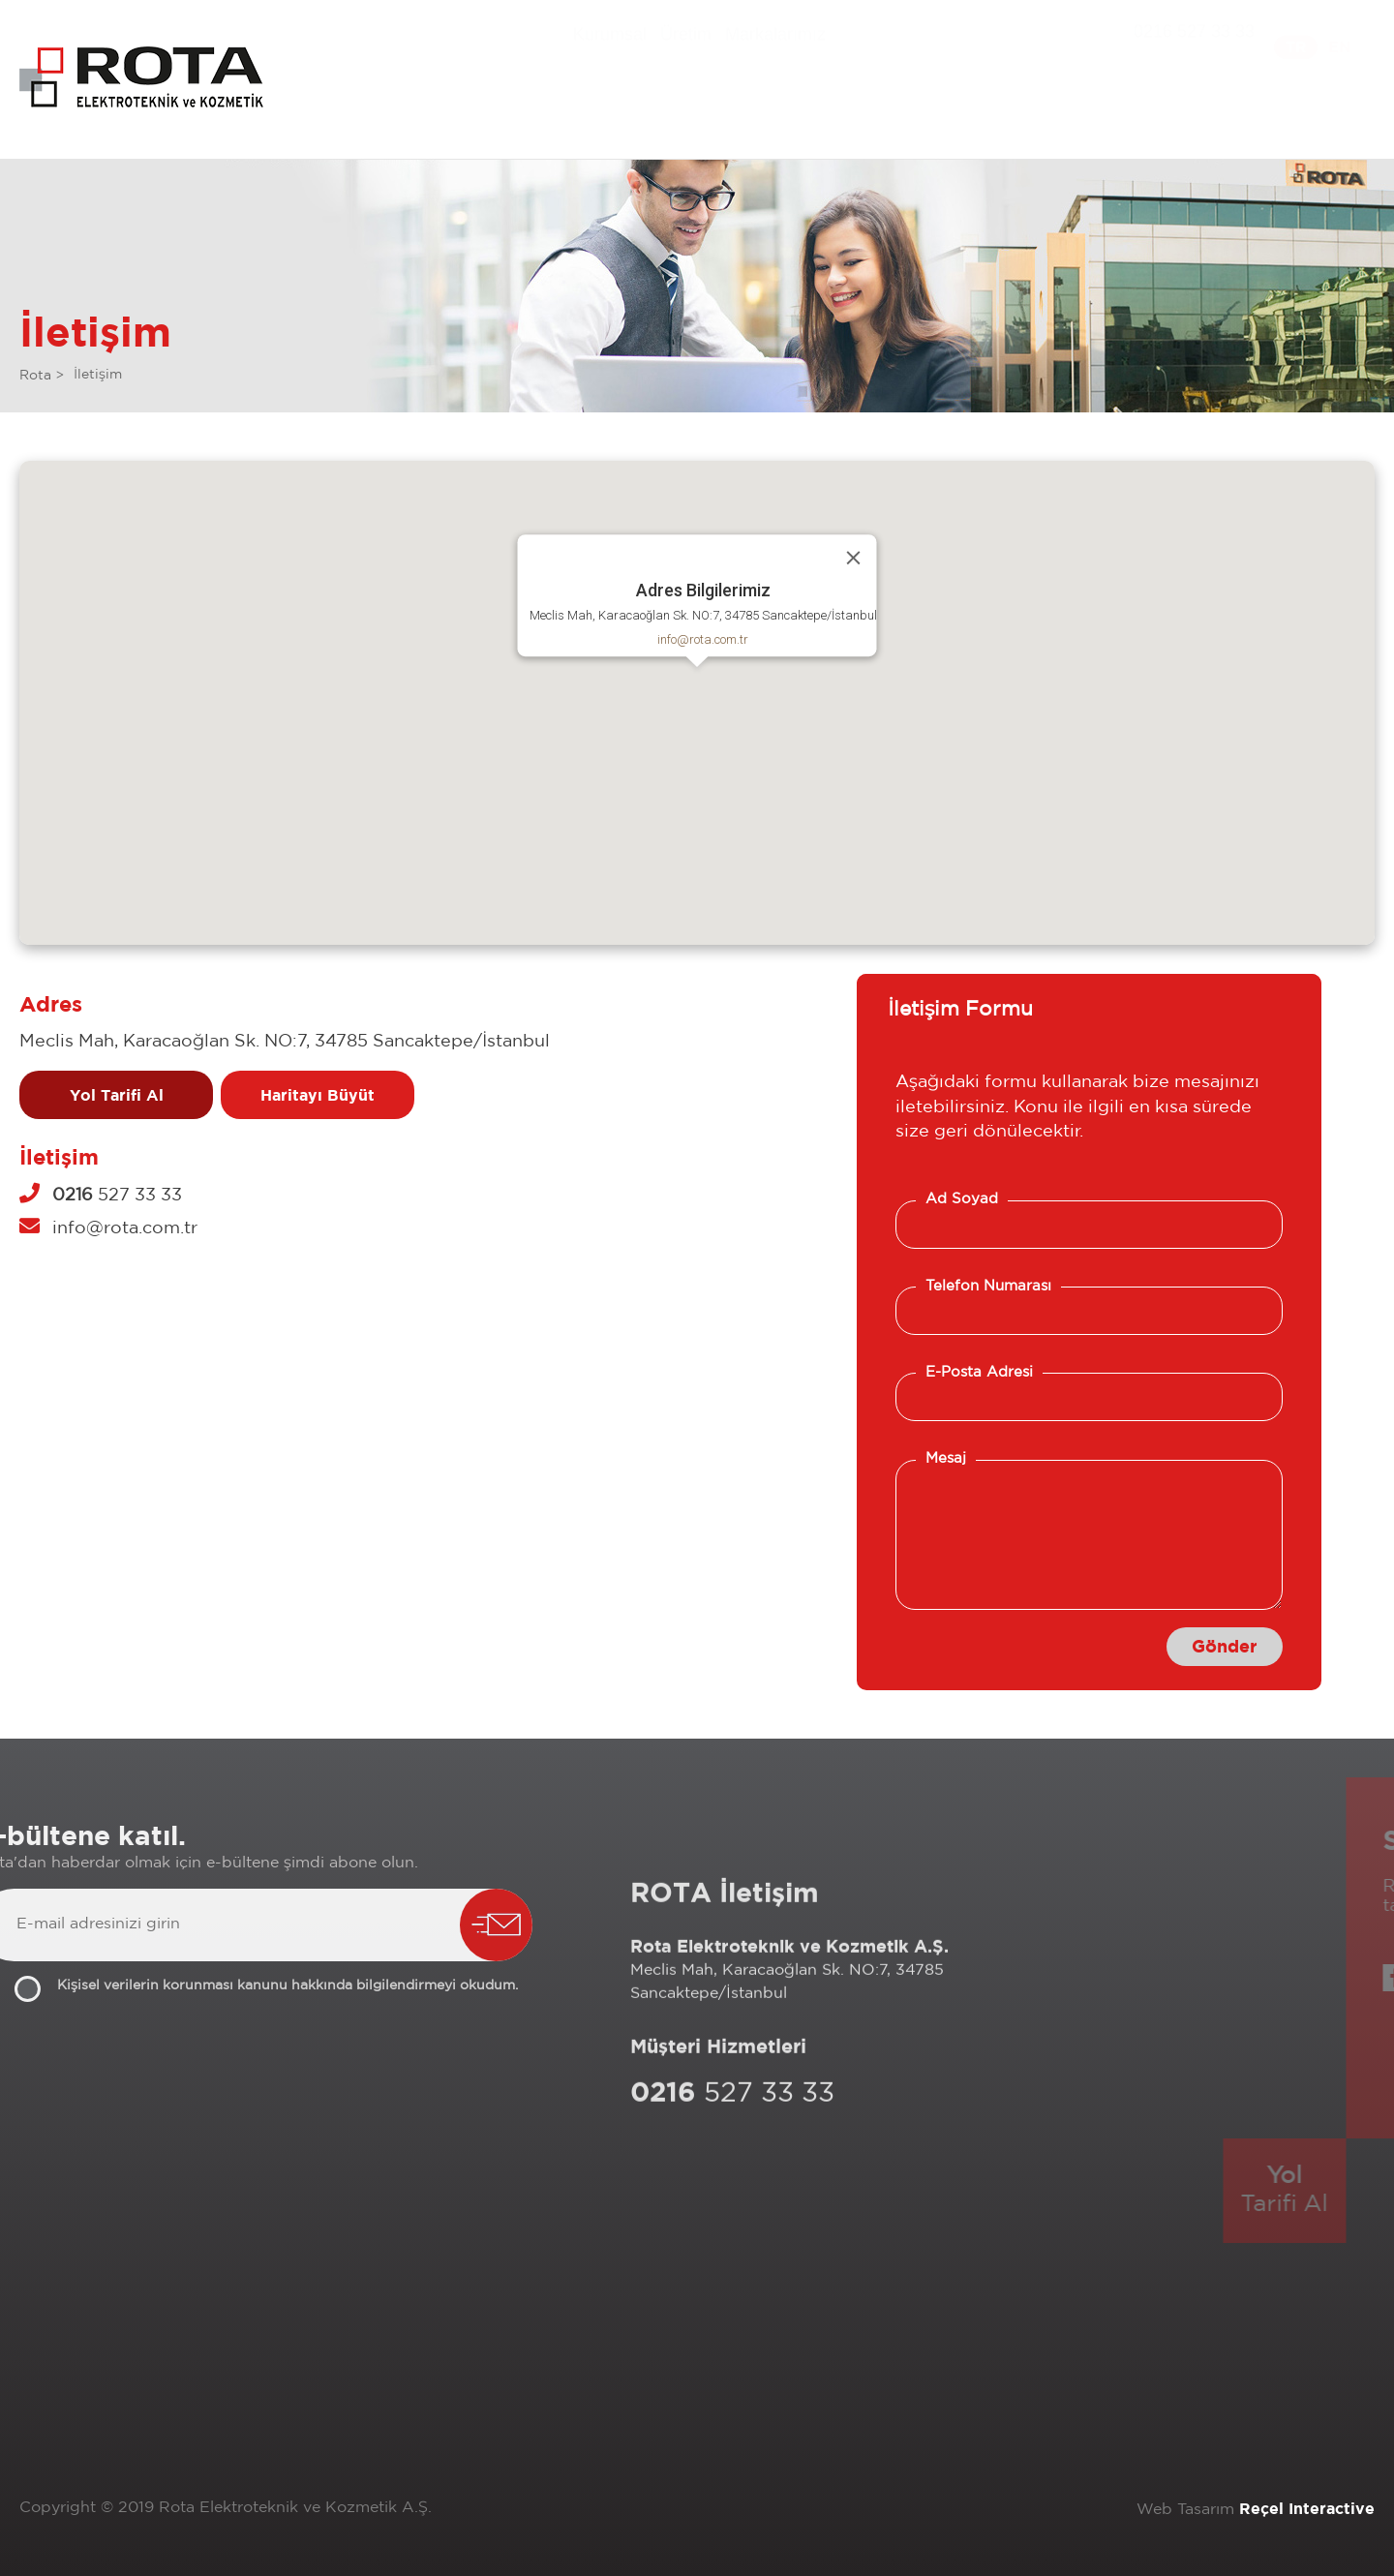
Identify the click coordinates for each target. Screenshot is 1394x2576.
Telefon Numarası (988, 1286)
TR (1296, 63)
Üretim (686, 42)
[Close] (854, 557)
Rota (35, 375)
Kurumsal (610, 59)
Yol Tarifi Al (117, 1095)
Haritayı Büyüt (317, 1095)
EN (1339, 57)
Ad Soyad (961, 1199)
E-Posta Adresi (979, 1372)
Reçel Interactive (1307, 2508)
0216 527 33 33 (1194, 68)
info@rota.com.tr (702, 639)
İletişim (98, 374)
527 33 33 (100, 1195)
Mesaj (945, 1458)
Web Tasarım (1185, 2509)
